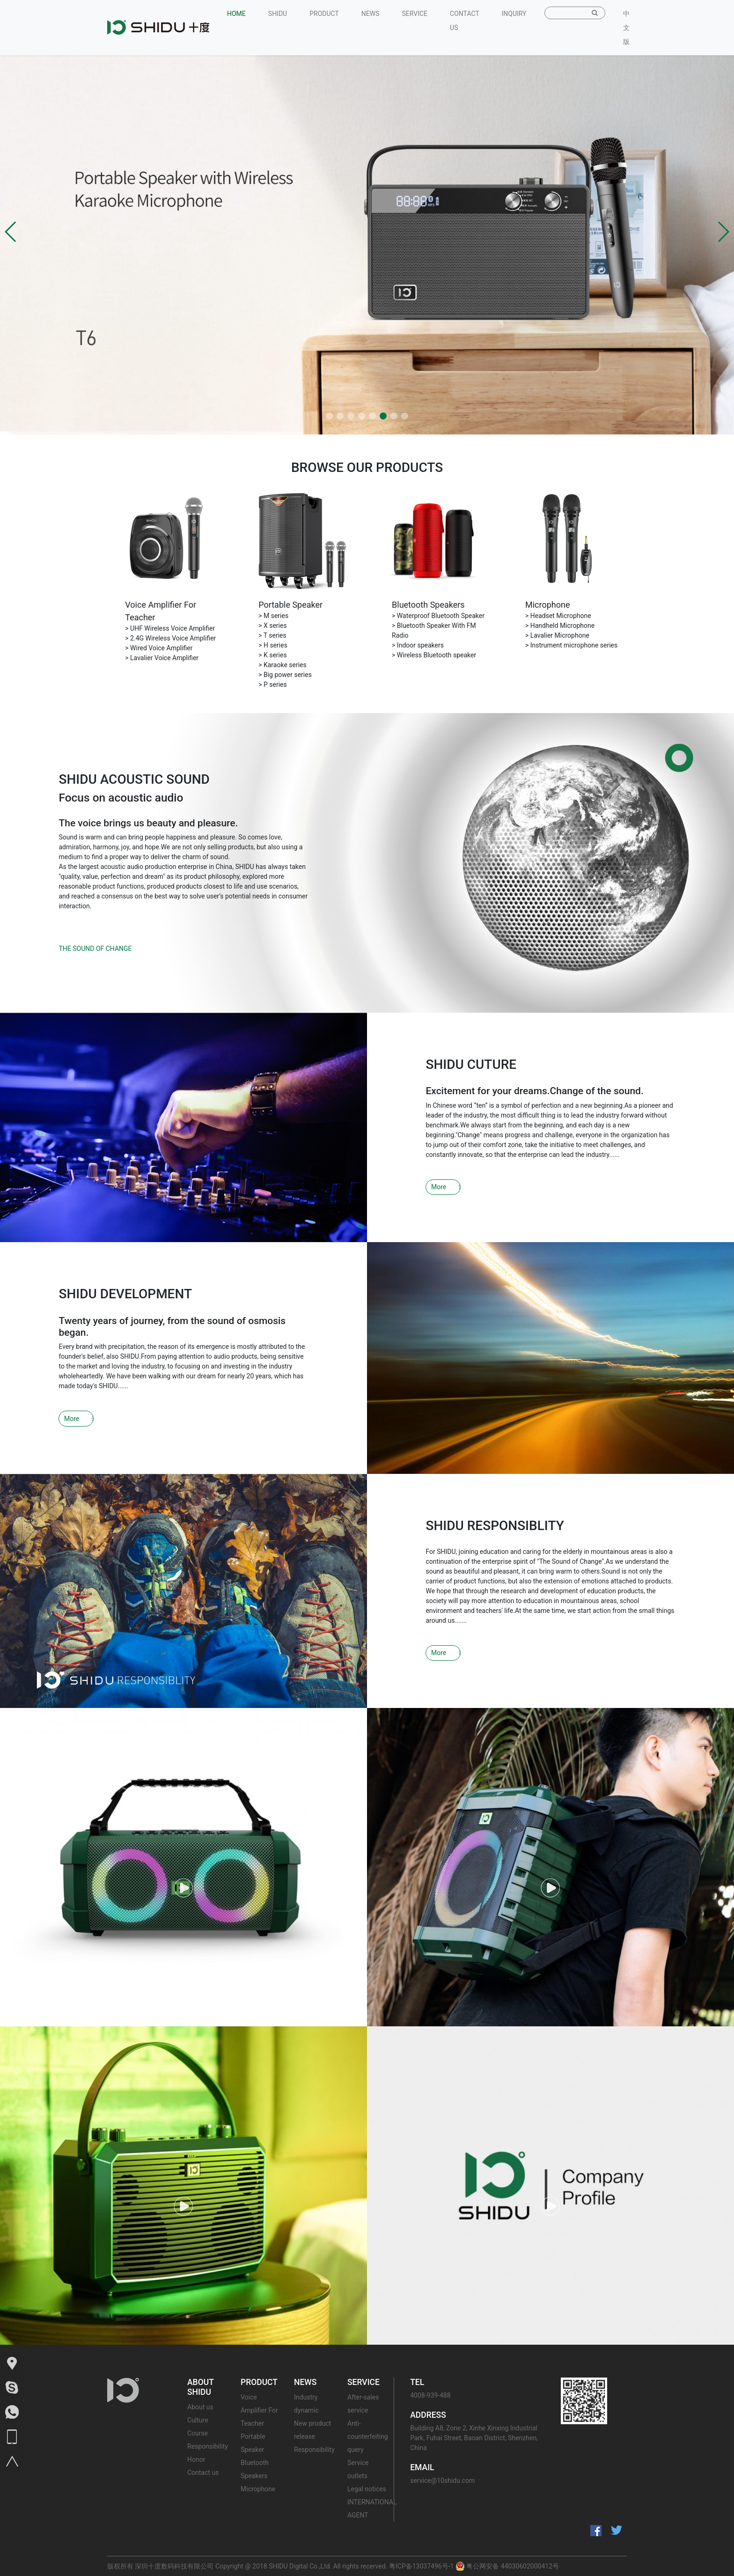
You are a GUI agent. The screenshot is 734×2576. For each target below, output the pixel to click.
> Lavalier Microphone (557, 635)
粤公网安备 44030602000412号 (507, 2566)
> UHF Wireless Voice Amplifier (170, 628)
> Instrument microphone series (571, 645)
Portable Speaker (290, 605)
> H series (272, 645)
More (438, 1187)
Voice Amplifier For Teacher (259, 2410)
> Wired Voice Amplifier (158, 648)
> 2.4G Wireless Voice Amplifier (170, 638)
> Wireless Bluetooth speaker (434, 655)
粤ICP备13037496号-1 (421, 2566)
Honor (196, 2459)
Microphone (547, 605)
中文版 (626, 27)
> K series (272, 655)
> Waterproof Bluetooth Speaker (438, 615)
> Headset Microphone (558, 615)
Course (197, 2433)
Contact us (203, 2472)
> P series (272, 684)
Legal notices (366, 2489)
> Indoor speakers (418, 645)
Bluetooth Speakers (428, 605)
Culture (197, 2420)
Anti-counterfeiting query (367, 2436)
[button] (11, 231)
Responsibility (207, 2446)
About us (200, 2407)
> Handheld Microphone (560, 625)
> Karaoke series (282, 665)
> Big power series (285, 674)
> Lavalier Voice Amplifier (161, 658)
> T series (272, 635)
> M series (273, 615)
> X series (272, 625)
